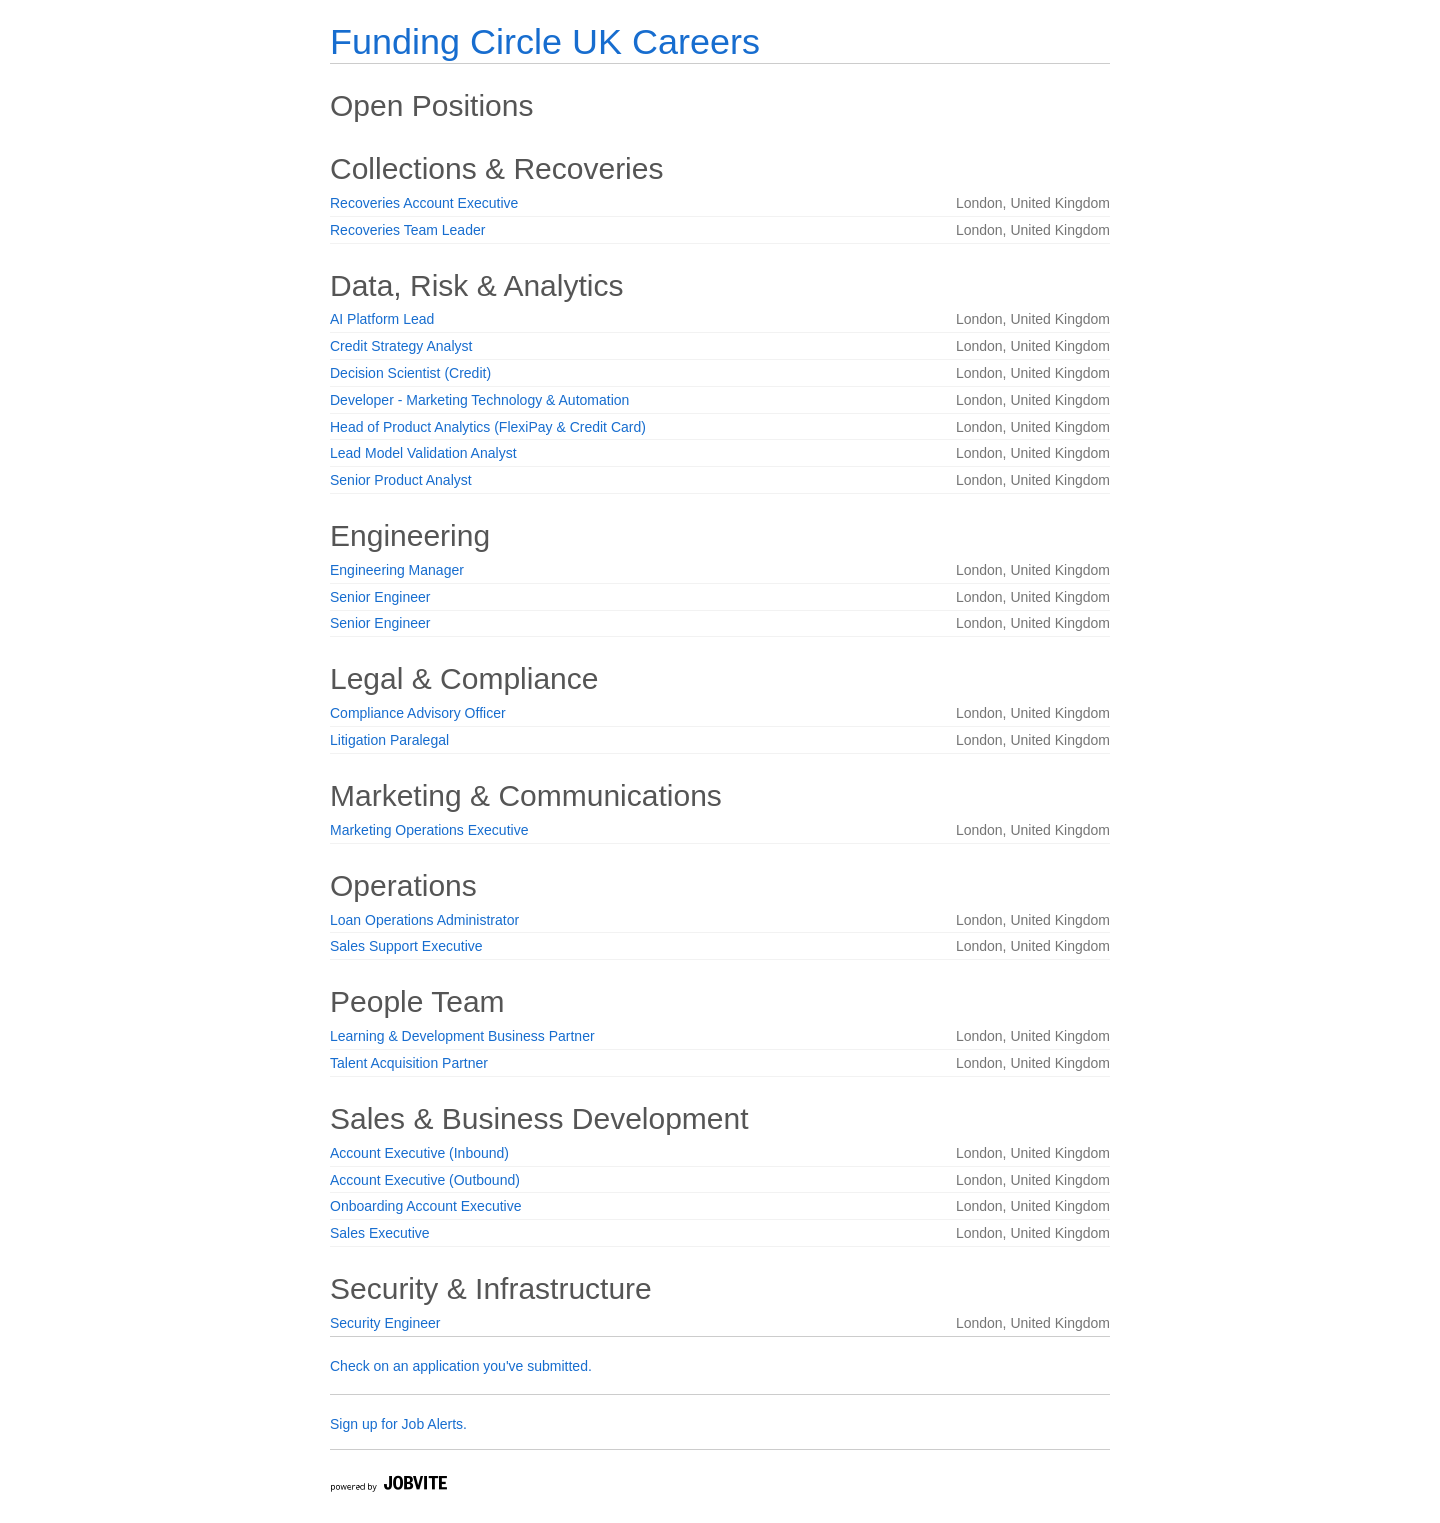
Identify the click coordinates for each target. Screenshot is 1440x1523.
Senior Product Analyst (401, 480)
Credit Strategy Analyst (401, 346)
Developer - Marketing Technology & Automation (479, 400)
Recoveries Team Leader (407, 230)
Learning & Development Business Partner (462, 1036)
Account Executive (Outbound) (425, 1180)
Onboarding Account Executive (425, 1206)
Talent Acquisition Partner (409, 1063)
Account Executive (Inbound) (419, 1153)
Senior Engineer (380, 597)
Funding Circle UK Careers (545, 41)
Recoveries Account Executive (424, 203)
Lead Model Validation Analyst (423, 453)
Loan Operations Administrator (424, 920)
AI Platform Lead (382, 319)
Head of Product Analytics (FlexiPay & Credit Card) (488, 427)
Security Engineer (385, 1323)
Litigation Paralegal (389, 740)
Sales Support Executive (406, 946)
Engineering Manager (397, 570)
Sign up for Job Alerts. (398, 1424)
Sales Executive (380, 1233)
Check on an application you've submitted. (461, 1366)
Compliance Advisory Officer (418, 713)
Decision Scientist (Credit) (410, 373)
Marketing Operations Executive (429, 830)
